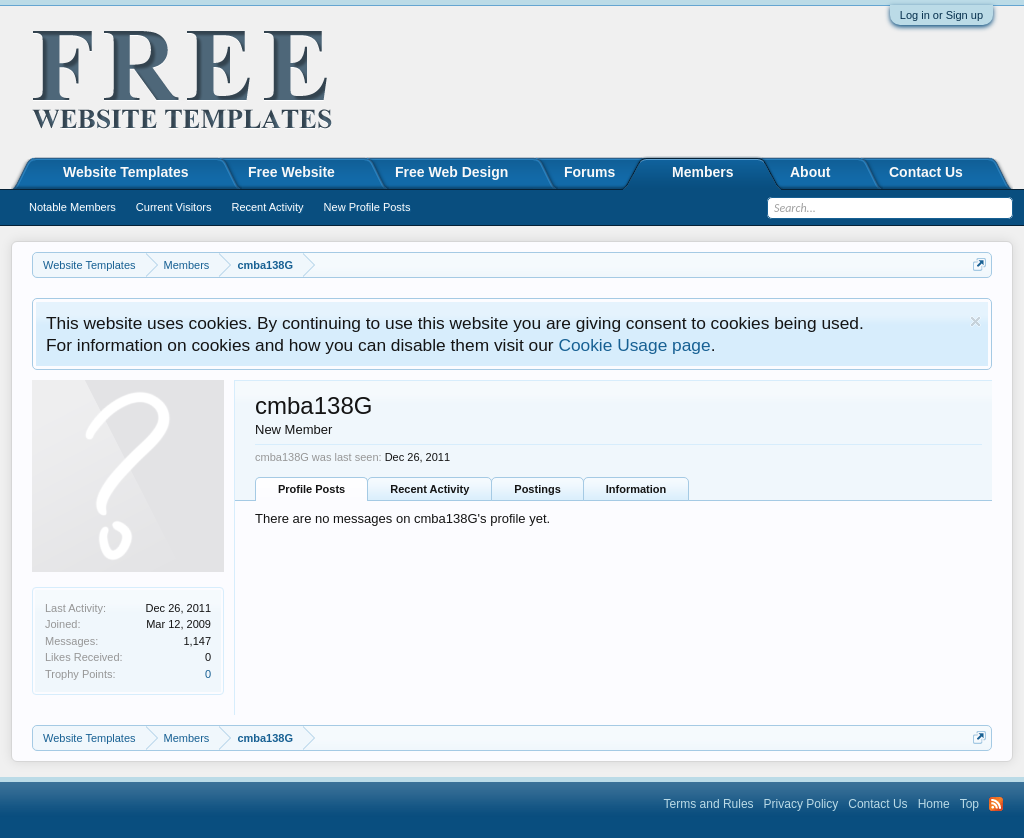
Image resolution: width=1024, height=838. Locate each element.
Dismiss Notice (975, 321)
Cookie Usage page (634, 345)
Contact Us (926, 172)
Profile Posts (311, 489)
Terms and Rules (709, 804)
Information (636, 489)
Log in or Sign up (941, 15)
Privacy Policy (801, 804)
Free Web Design (451, 172)
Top (969, 804)
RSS (996, 804)
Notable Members (72, 207)
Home (934, 804)
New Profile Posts (367, 207)
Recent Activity (429, 489)
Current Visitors (174, 207)
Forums (589, 172)
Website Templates (126, 172)
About (810, 172)
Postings (537, 489)
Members (702, 172)
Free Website (291, 172)
